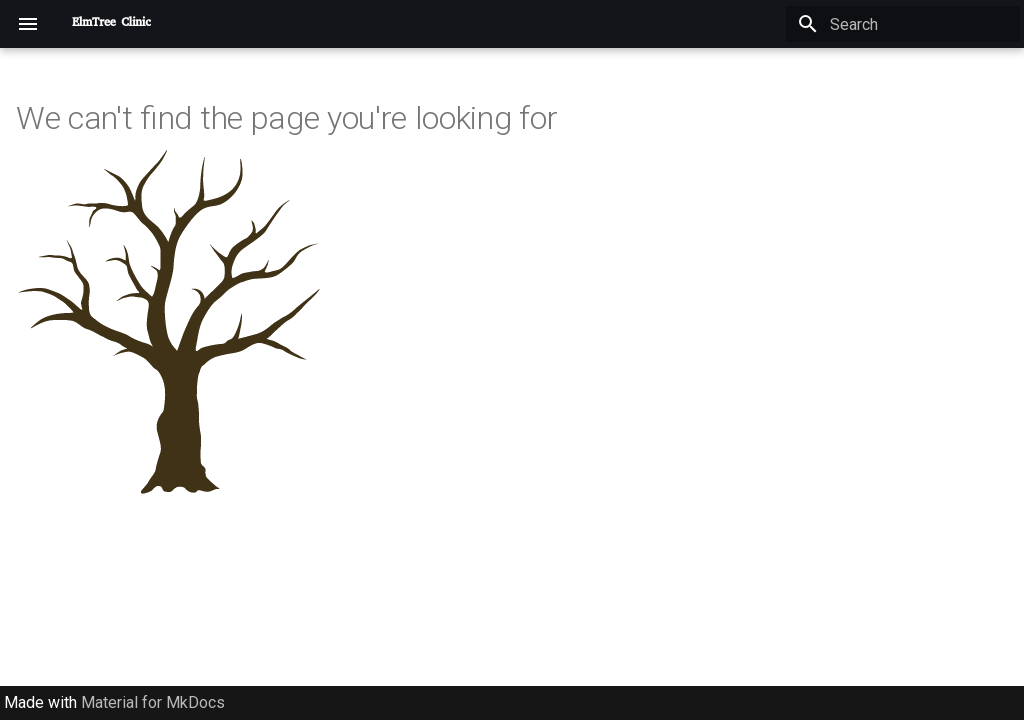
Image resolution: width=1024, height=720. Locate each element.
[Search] (903, 24)
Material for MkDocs (153, 702)
